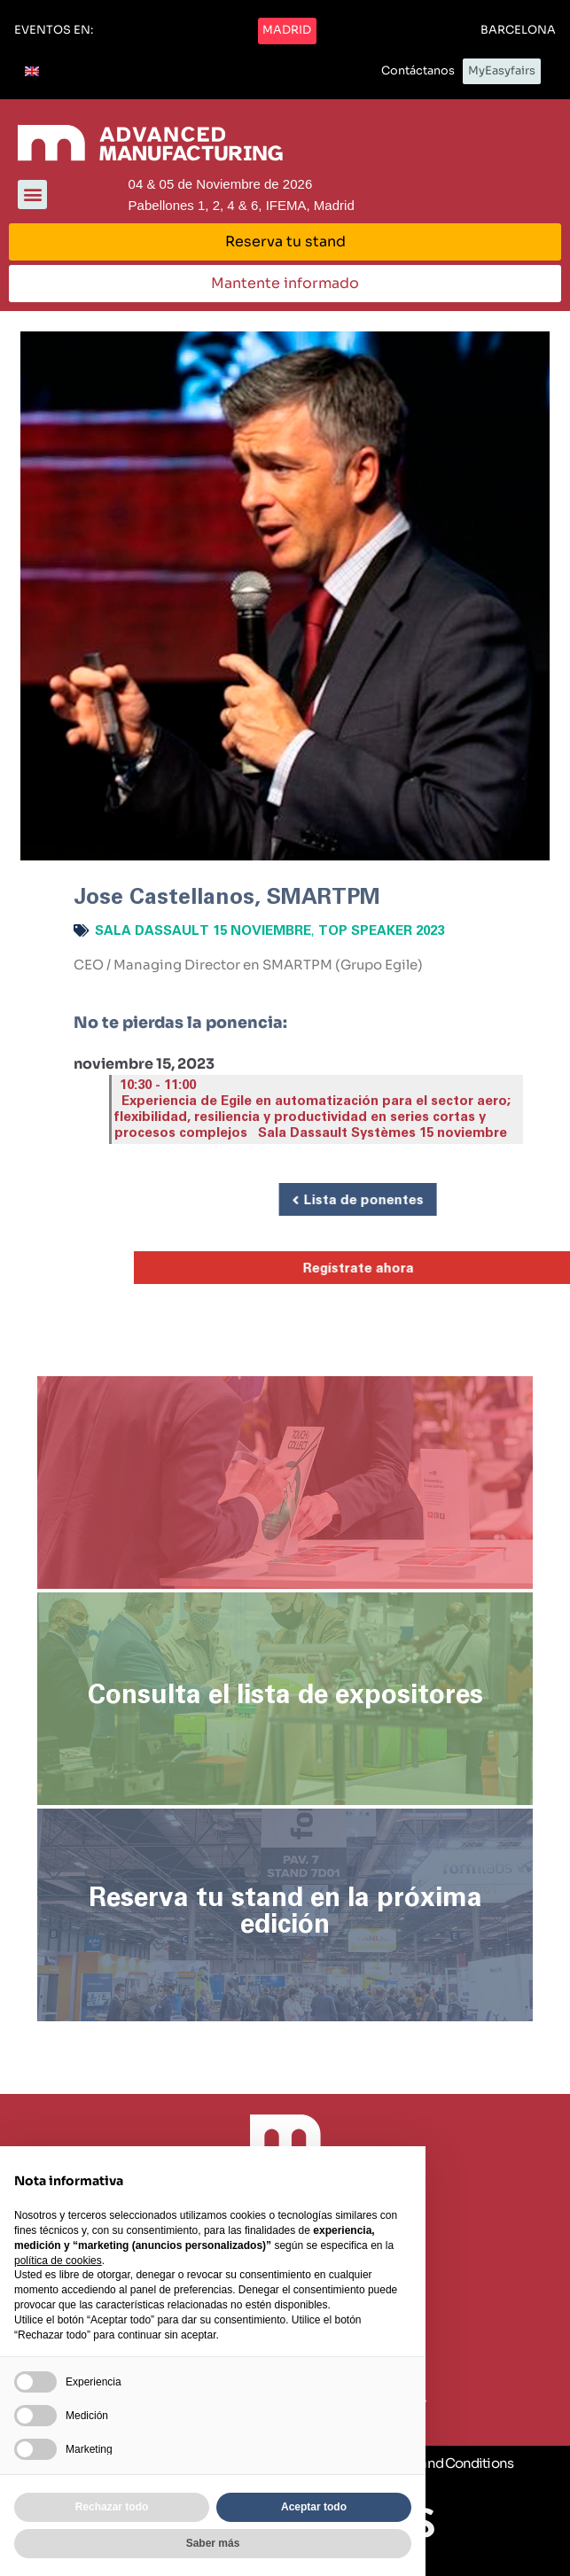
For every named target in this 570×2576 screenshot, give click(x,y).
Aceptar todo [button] (314, 2507)
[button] (53, 31)
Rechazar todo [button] (112, 2507)
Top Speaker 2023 (381, 931)
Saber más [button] (213, 2543)
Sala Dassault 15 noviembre (203, 931)
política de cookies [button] (58, 2260)
